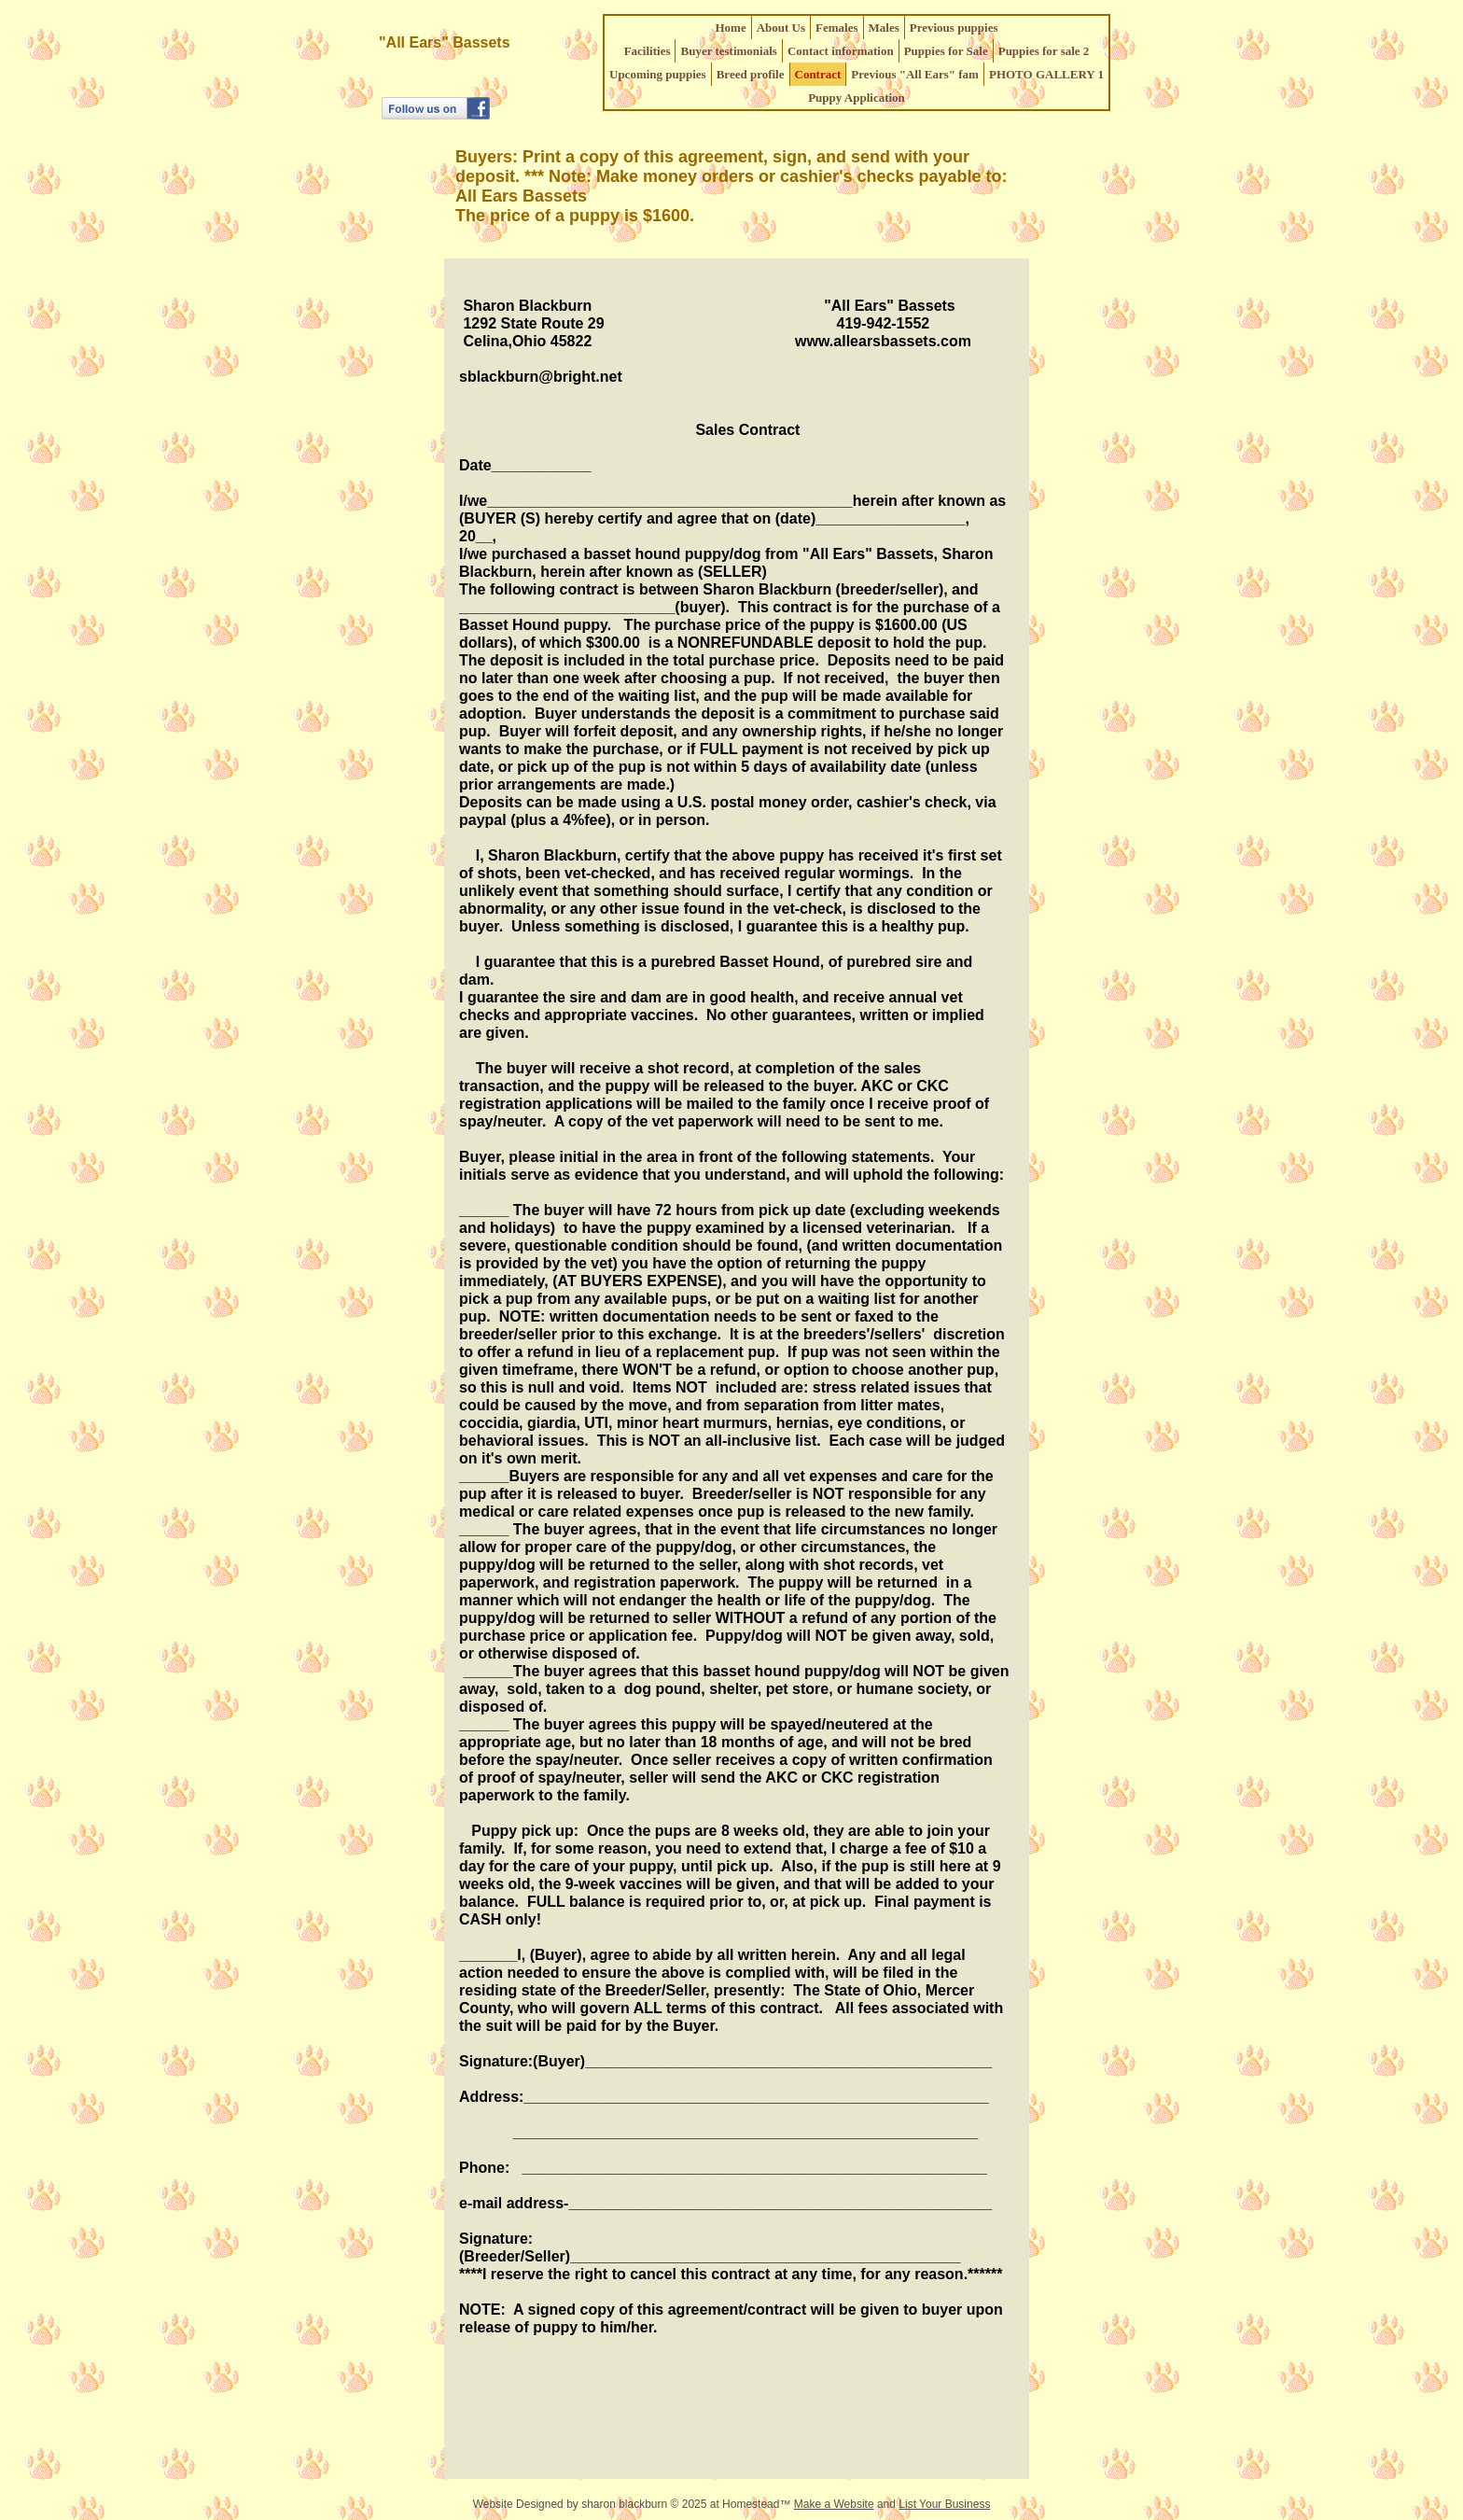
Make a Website (834, 2504)
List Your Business (944, 2504)
